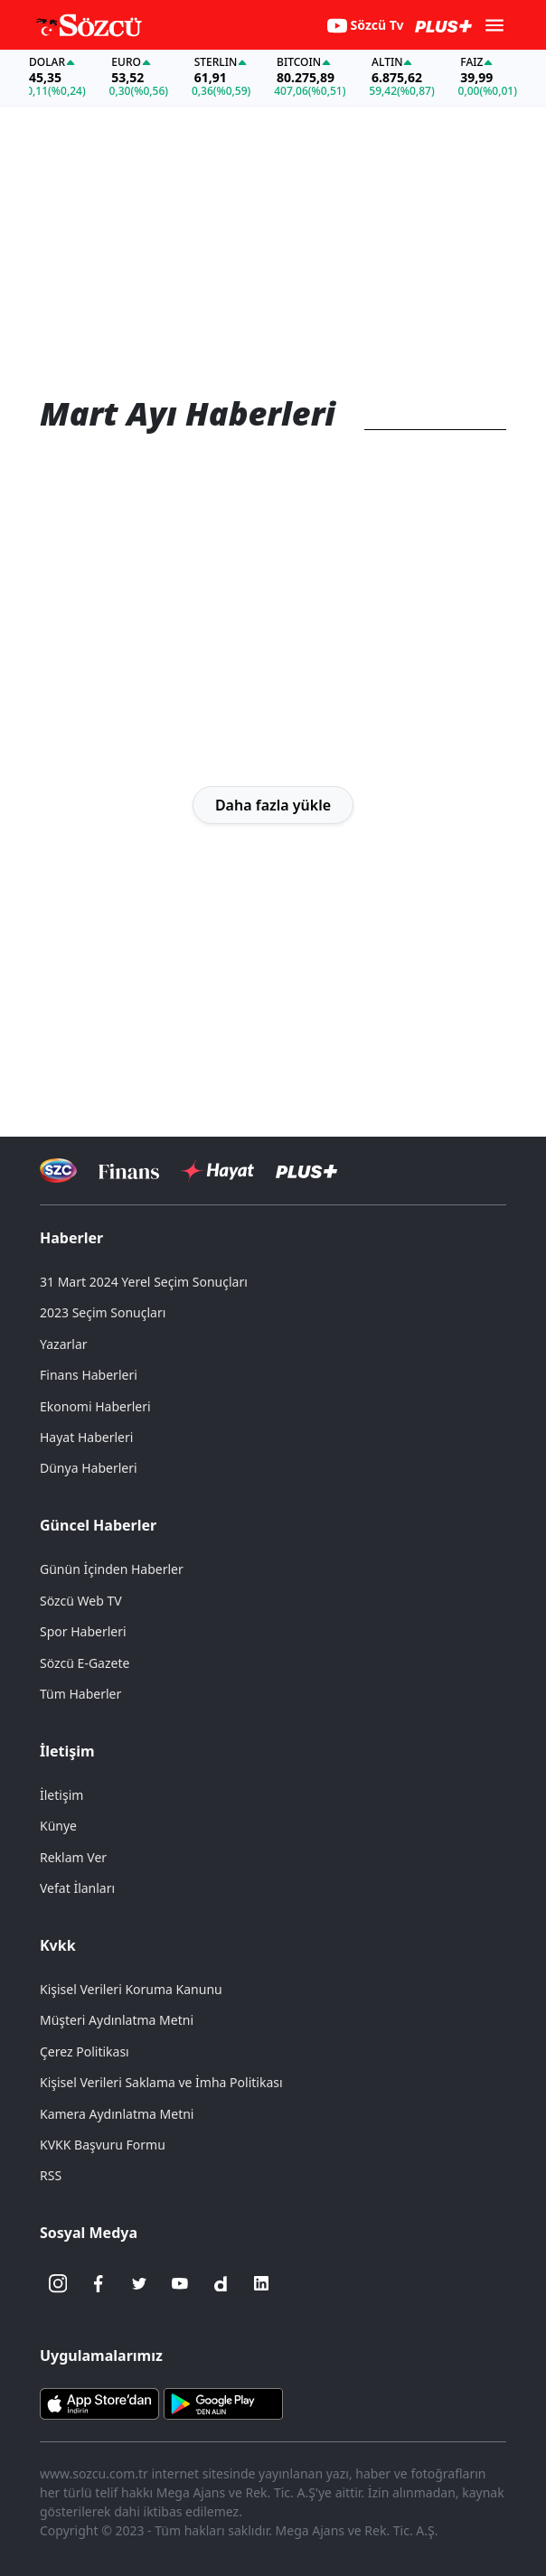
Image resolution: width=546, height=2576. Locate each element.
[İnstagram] (58, 2283)
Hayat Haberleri (86, 1437)
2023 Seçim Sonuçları (102, 1312)
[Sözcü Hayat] (217, 1171)
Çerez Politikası (84, 2051)
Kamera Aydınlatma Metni (116, 2113)
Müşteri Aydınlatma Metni (116, 2019)
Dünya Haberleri (88, 1467)
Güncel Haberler (98, 1525)
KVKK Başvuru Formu (102, 2144)
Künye (58, 1825)
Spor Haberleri (83, 1631)
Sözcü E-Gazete (84, 1663)
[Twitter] (139, 2283)
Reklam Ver (73, 1857)
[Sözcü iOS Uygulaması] (99, 2402)
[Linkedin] (261, 2283)
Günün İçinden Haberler (112, 1569)
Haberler (71, 1238)
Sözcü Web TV (81, 1600)
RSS (50, 2175)
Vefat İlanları (77, 1888)
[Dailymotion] (220, 2283)
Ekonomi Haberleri (95, 1406)
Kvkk (58, 1945)
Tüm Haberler (80, 1693)
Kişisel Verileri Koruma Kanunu (131, 1989)
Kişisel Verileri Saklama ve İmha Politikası (161, 2082)
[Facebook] (98, 2283)
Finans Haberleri (88, 1374)
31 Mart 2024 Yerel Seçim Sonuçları (144, 1281)
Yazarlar (64, 1344)
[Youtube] (180, 2283)
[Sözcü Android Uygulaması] (223, 2402)
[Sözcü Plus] (306, 1170)
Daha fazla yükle (273, 805)
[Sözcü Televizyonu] (58, 1170)
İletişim (67, 1751)
